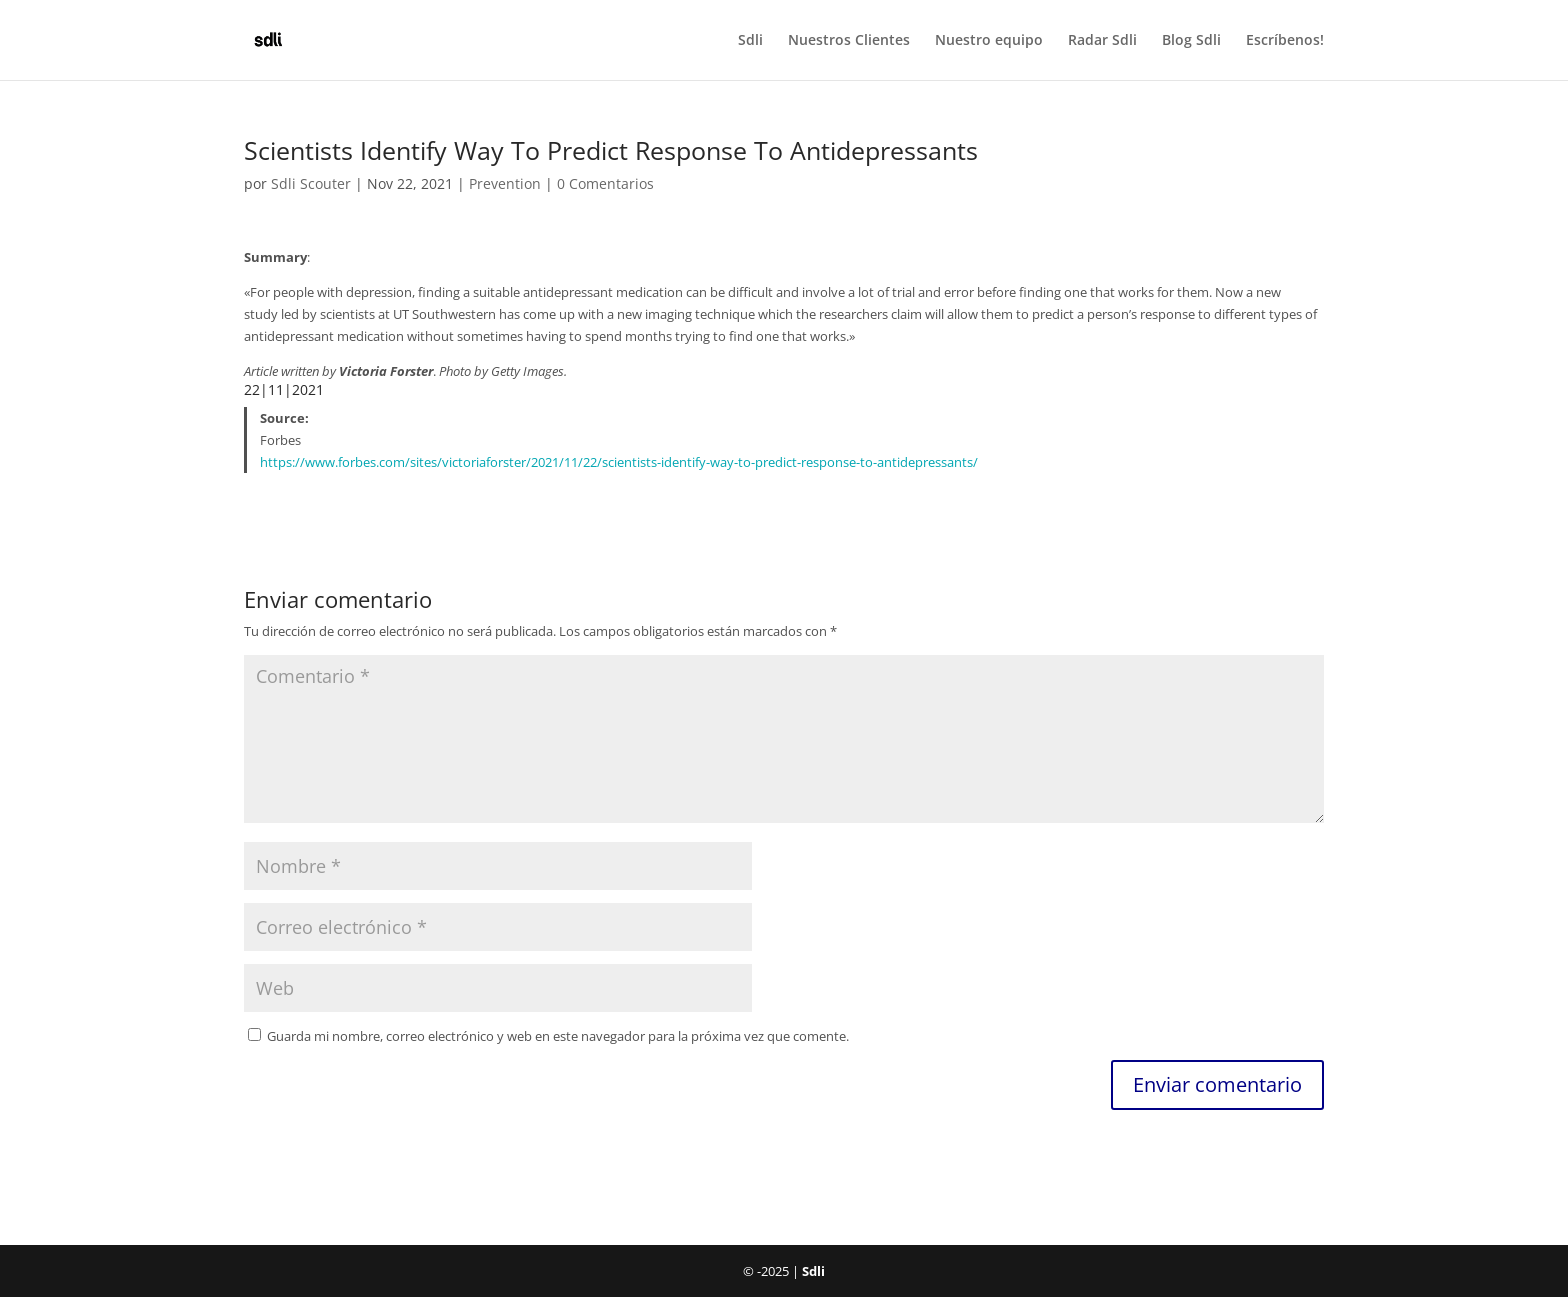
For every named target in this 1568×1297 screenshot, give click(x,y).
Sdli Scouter (311, 183)
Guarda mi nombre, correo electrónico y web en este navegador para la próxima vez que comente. (558, 1036)
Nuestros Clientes (849, 41)
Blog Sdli (1191, 41)
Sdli (750, 41)
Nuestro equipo (989, 41)
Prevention (505, 183)
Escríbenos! (1285, 41)
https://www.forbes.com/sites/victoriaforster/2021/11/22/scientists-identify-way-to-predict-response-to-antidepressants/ (619, 462)
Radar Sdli (1102, 41)
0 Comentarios (605, 183)
